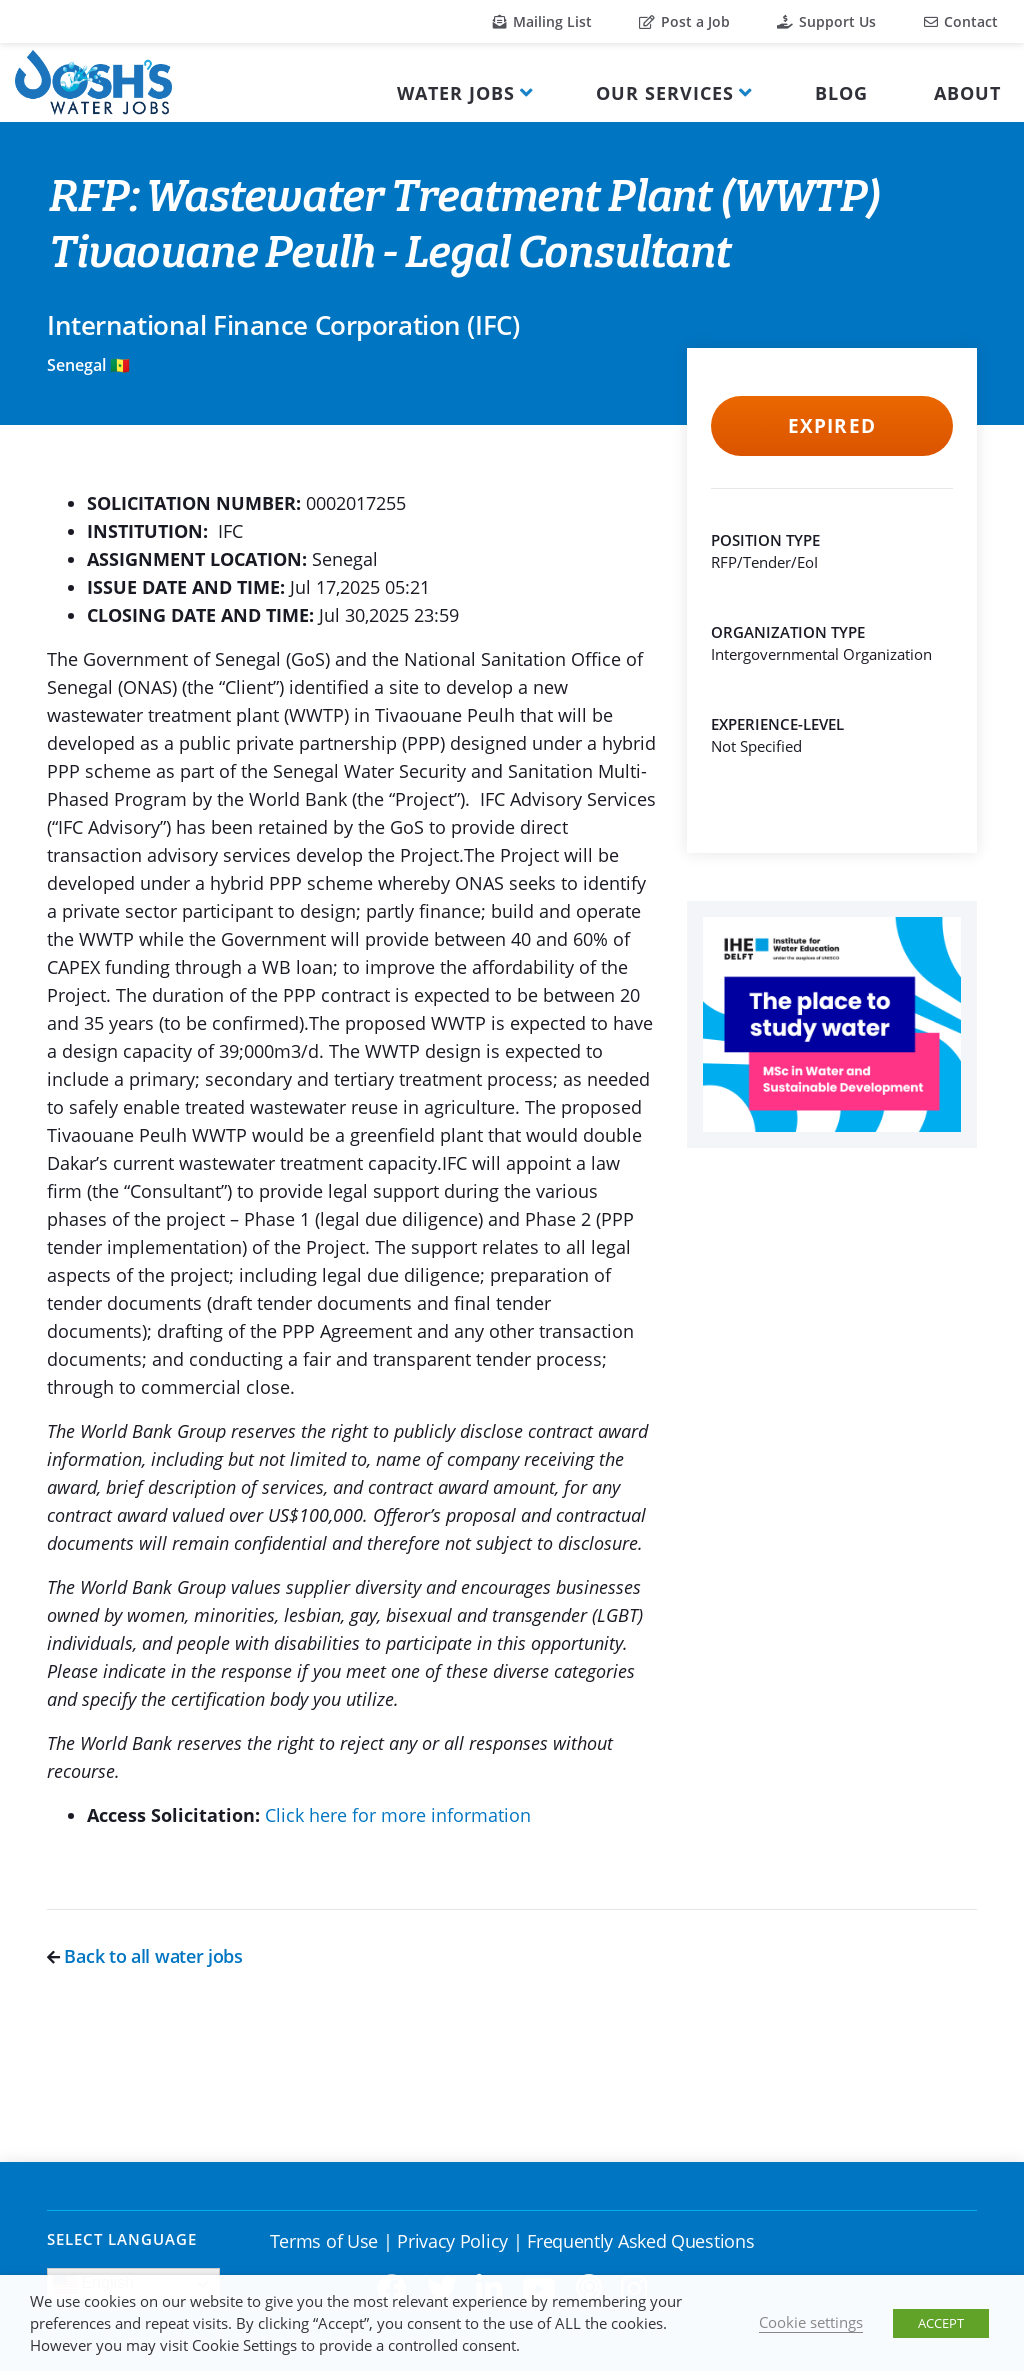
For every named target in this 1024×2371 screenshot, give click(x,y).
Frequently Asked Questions (640, 2241)
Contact (961, 21)
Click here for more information (398, 1815)
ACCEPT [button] (941, 2323)
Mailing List (542, 21)
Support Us (826, 21)
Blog (841, 93)
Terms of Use (324, 2241)
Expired (831, 426)
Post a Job (684, 21)
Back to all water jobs (145, 1956)
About (967, 93)
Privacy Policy (452, 2241)
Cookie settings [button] (811, 2322)
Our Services (665, 93)
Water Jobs (456, 93)
